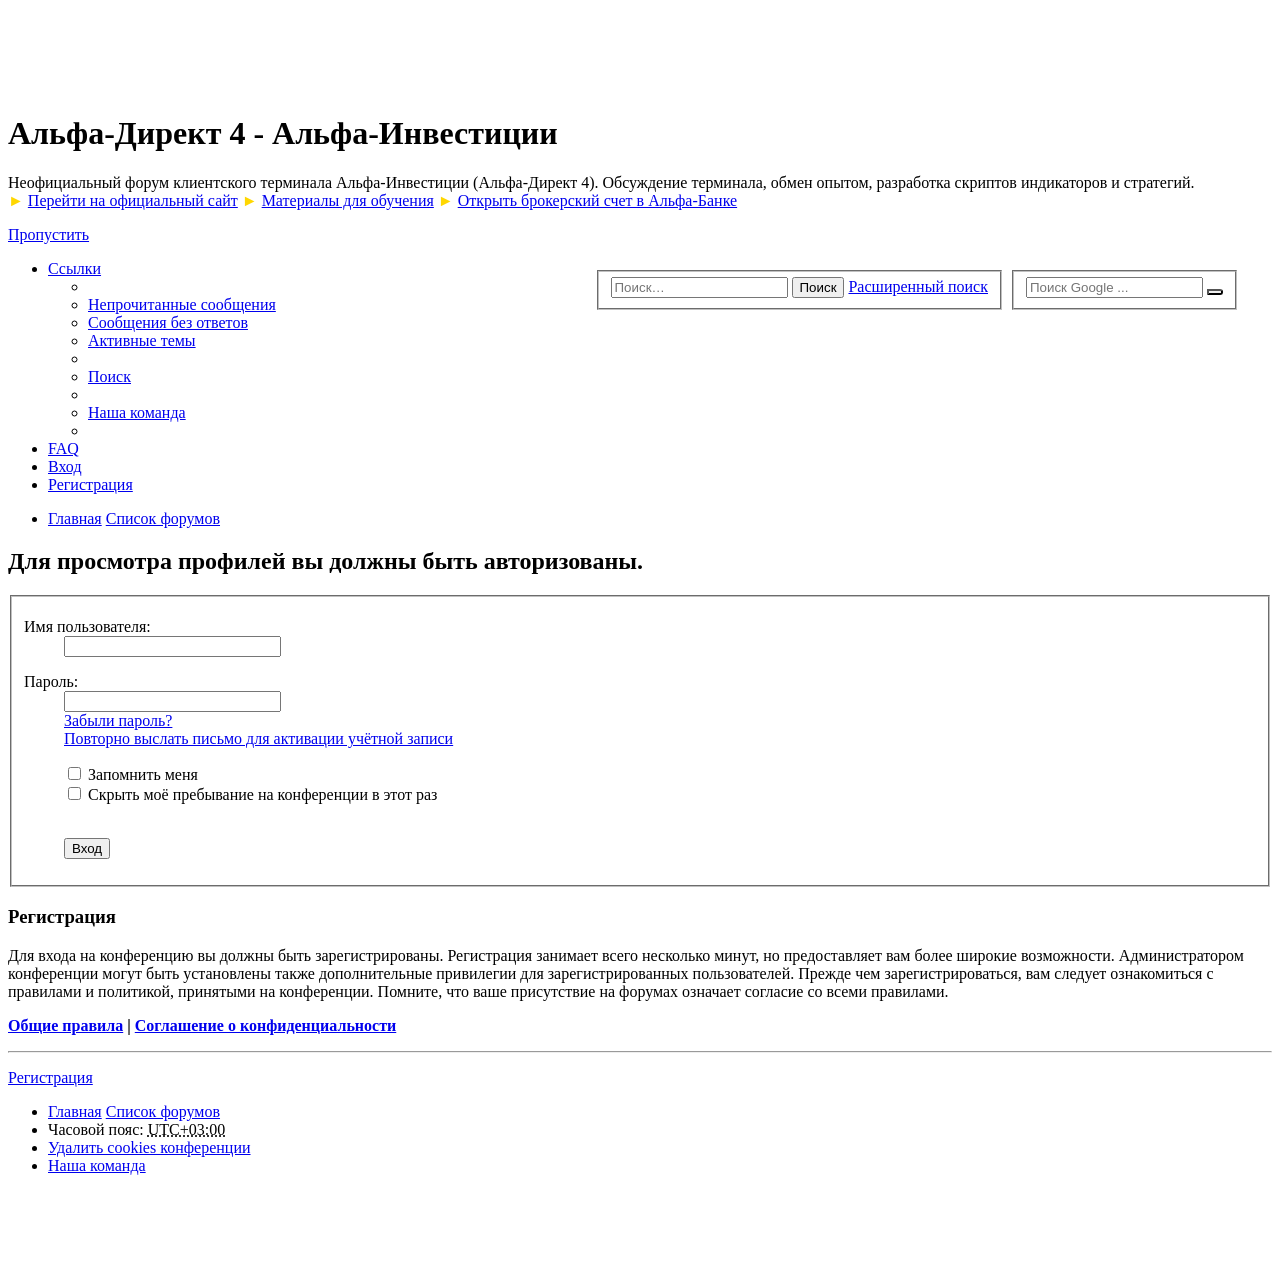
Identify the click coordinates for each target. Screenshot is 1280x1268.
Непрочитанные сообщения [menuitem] (182, 304)
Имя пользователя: (87, 626)
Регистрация (50, 1077)
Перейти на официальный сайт (133, 200)
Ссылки (74, 268)
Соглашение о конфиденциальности (265, 1025)
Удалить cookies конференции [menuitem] (149, 1147)
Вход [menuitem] (65, 466)
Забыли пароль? (118, 720)
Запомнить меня (133, 774)
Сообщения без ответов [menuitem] (168, 322)
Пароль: (51, 681)
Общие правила (65, 1025)
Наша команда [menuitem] (137, 412)
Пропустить (48, 234)
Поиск (818, 287)
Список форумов (163, 1111)
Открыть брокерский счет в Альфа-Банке (597, 200)
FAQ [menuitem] (63, 448)
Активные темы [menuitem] (142, 340)
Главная (75, 1111)
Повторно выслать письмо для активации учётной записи (258, 738)
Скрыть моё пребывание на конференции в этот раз (252, 794)
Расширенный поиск (918, 286)
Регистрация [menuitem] (90, 484)
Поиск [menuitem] (109, 376)
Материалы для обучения (348, 200)
